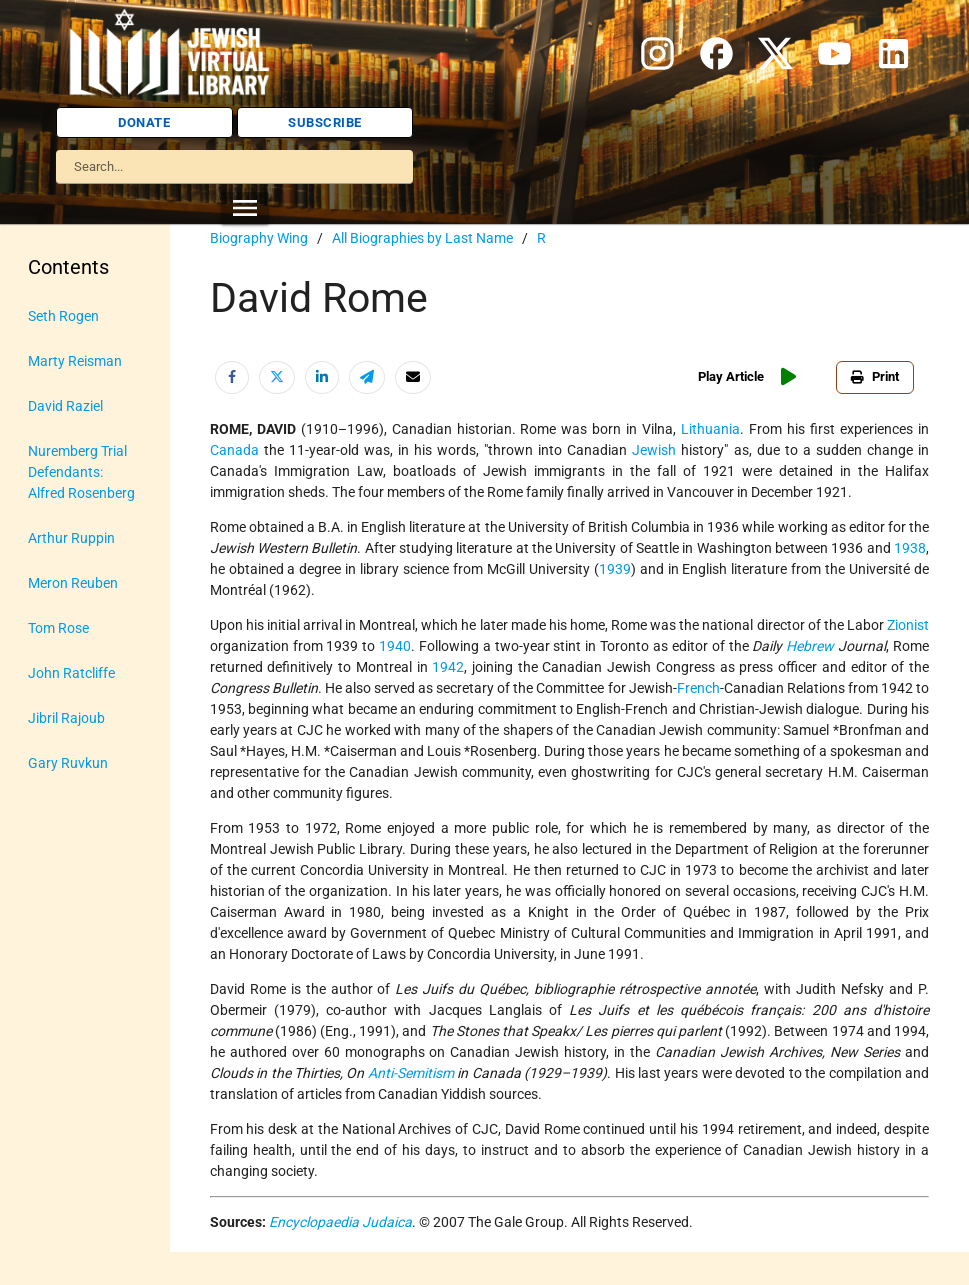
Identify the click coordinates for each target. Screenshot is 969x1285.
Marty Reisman (75, 361)
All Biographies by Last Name (422, 238)
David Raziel (65, 406)
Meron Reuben (73, 583)
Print (875, 376)
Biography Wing (259, 238)
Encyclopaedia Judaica (340, 1222)
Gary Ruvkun (68, 763)
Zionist (908, 625)
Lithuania (710, 429)
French (698, 688)
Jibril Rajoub (66, 718)
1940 (395, 646)
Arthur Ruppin (71, 538)
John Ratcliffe (71, 673)
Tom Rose (58, 628)
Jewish (654, 450)
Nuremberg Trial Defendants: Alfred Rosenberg (81, 472)
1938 (910, 548)
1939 (615, 569)
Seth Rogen (63, 316)
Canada (234, 450)
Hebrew (810, 646)
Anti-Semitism (411, 1073)
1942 (448, 667)
